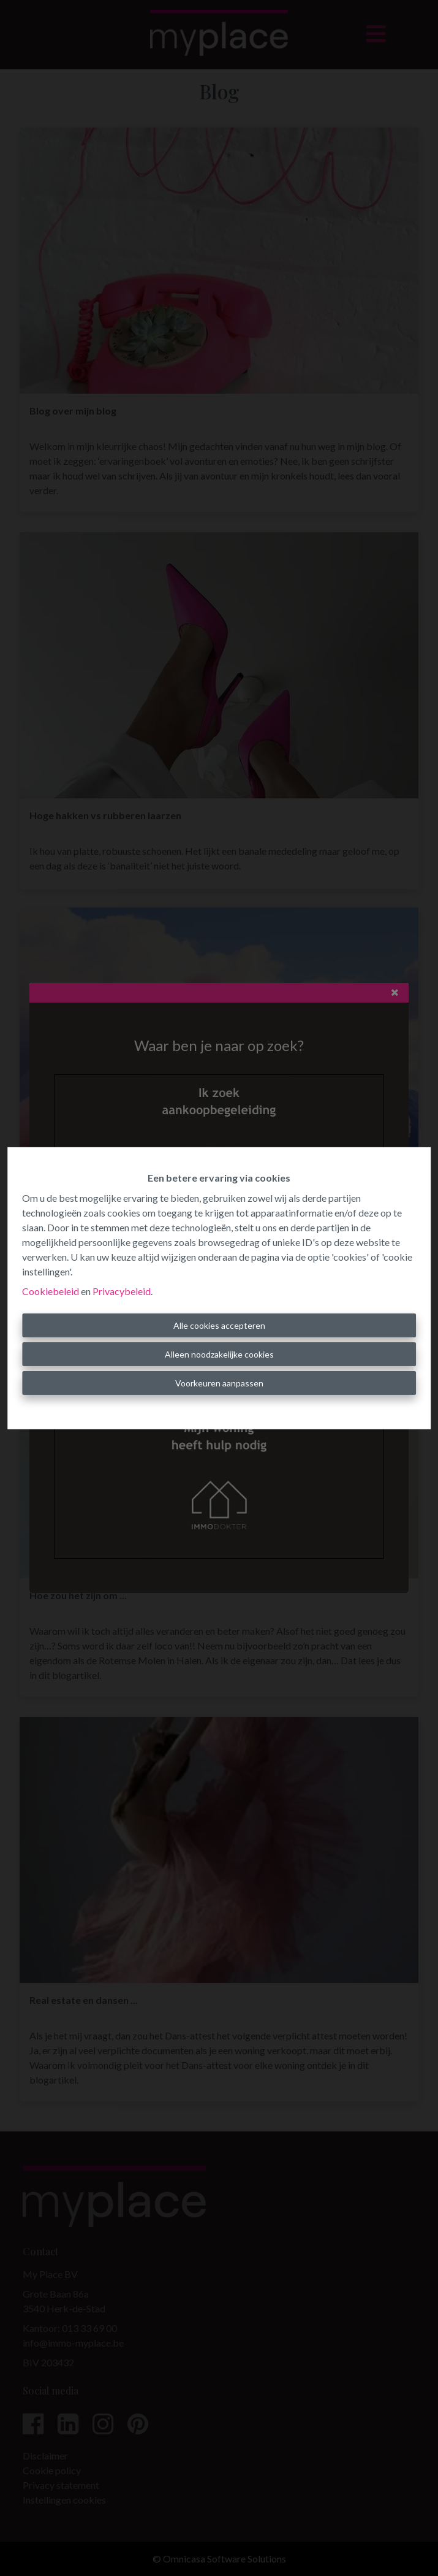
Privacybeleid (122, 1291)
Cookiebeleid (50, 1291)
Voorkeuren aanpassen (219, 1383)
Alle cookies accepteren (219, 1325)
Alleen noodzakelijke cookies (219, 1354)
